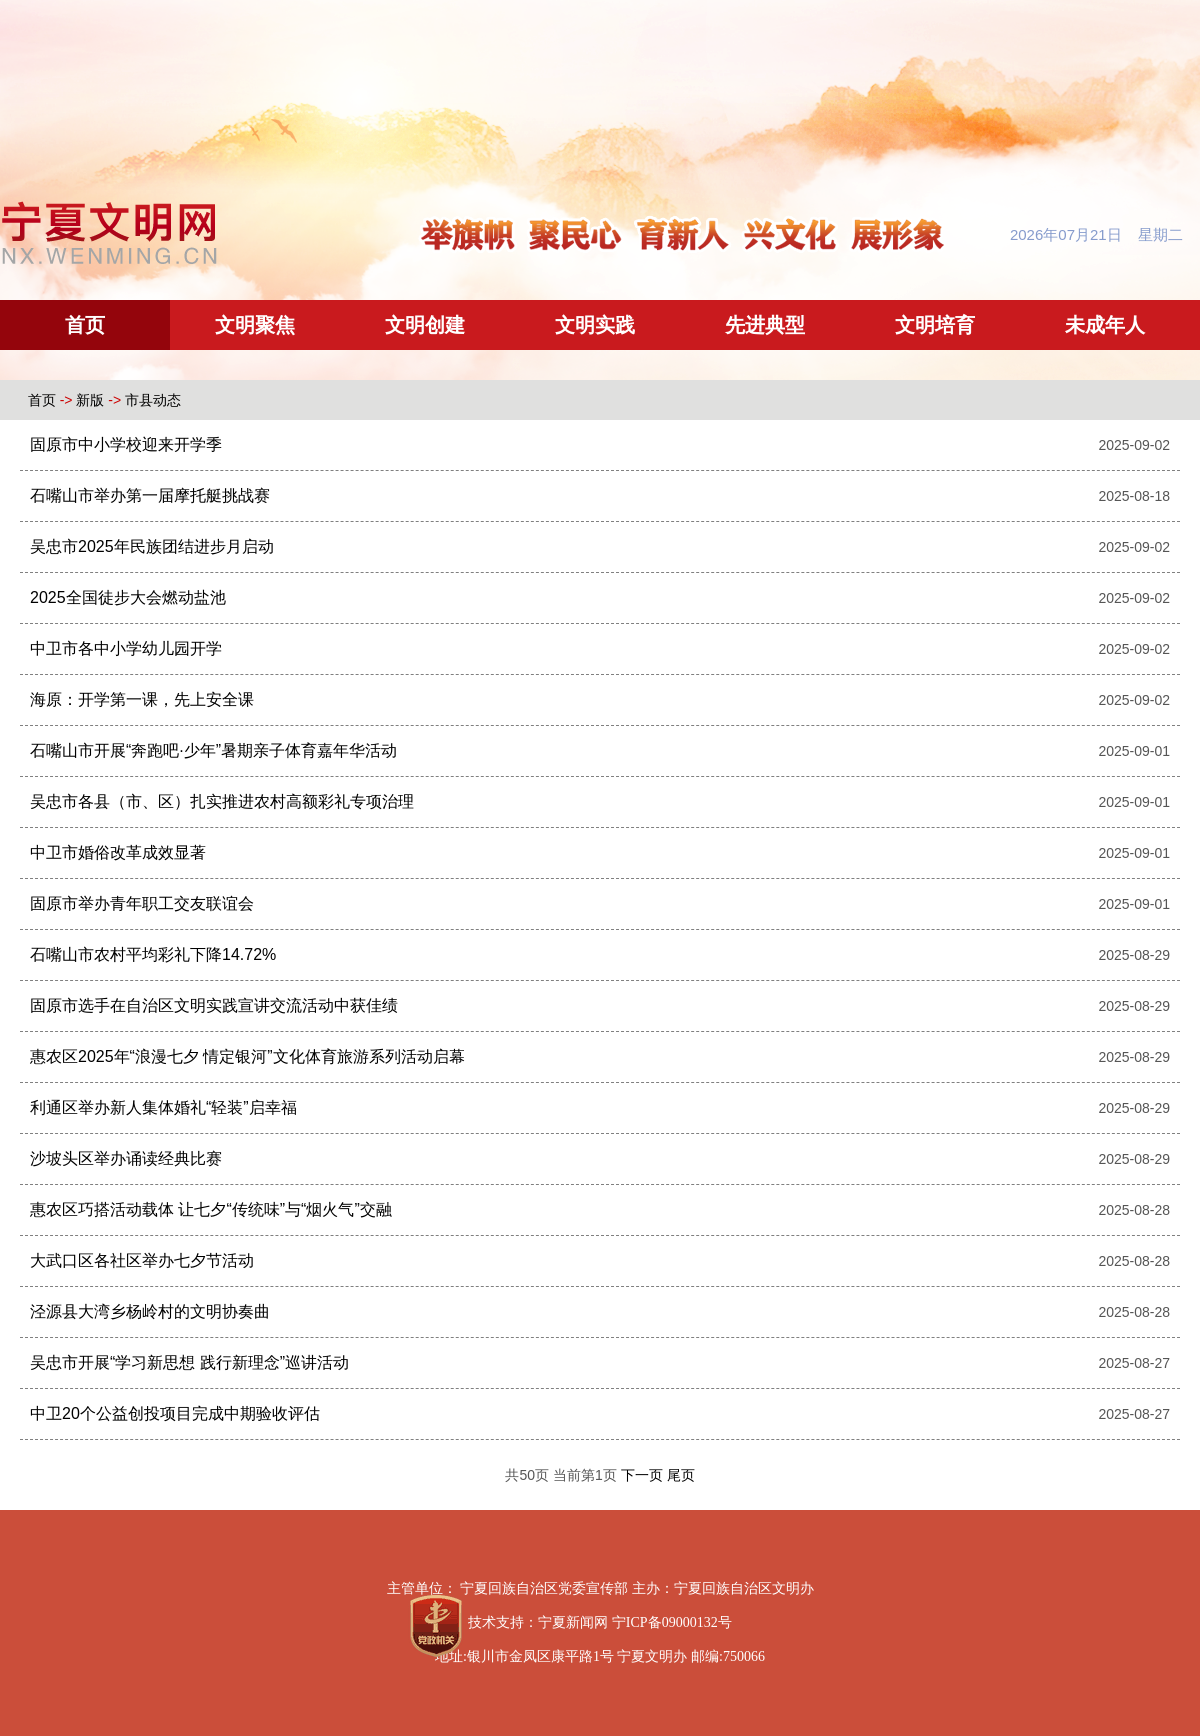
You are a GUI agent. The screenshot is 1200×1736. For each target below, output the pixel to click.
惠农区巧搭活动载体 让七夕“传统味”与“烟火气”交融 (211, 1209)
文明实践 (595, 325)
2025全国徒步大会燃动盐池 (128, 597)
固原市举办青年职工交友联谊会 (142, 903)
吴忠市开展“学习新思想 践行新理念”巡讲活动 (189, 1362)
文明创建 (425, 325)
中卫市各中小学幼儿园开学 (126, 648)
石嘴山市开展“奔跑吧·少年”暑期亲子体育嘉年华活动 (213, 750)
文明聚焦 (255, 325)
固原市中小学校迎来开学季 (126, 444)
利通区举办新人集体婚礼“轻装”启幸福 (163, 1107)
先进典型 (765, 325)
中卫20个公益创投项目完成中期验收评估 (175, 1413)
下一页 (644, 1475)
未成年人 (1105, 325)
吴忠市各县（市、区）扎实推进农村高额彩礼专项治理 (222, 801)
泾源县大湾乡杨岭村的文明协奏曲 (150, 1311)
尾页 (681, 1475)
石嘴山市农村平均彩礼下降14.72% (153, 954)
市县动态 (153, 400)
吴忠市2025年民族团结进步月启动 (152, 546)
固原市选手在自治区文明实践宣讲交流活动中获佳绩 (214, 1005)
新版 (90, 400)
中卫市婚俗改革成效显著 (118, 852)
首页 (85, 325)
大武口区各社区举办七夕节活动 (142, 1260)
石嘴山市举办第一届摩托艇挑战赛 (150, 495)
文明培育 (935, 325)
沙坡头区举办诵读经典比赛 (126, 1158)
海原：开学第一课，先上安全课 (142, 699)
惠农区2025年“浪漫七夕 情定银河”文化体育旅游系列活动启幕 (247, 1056)
